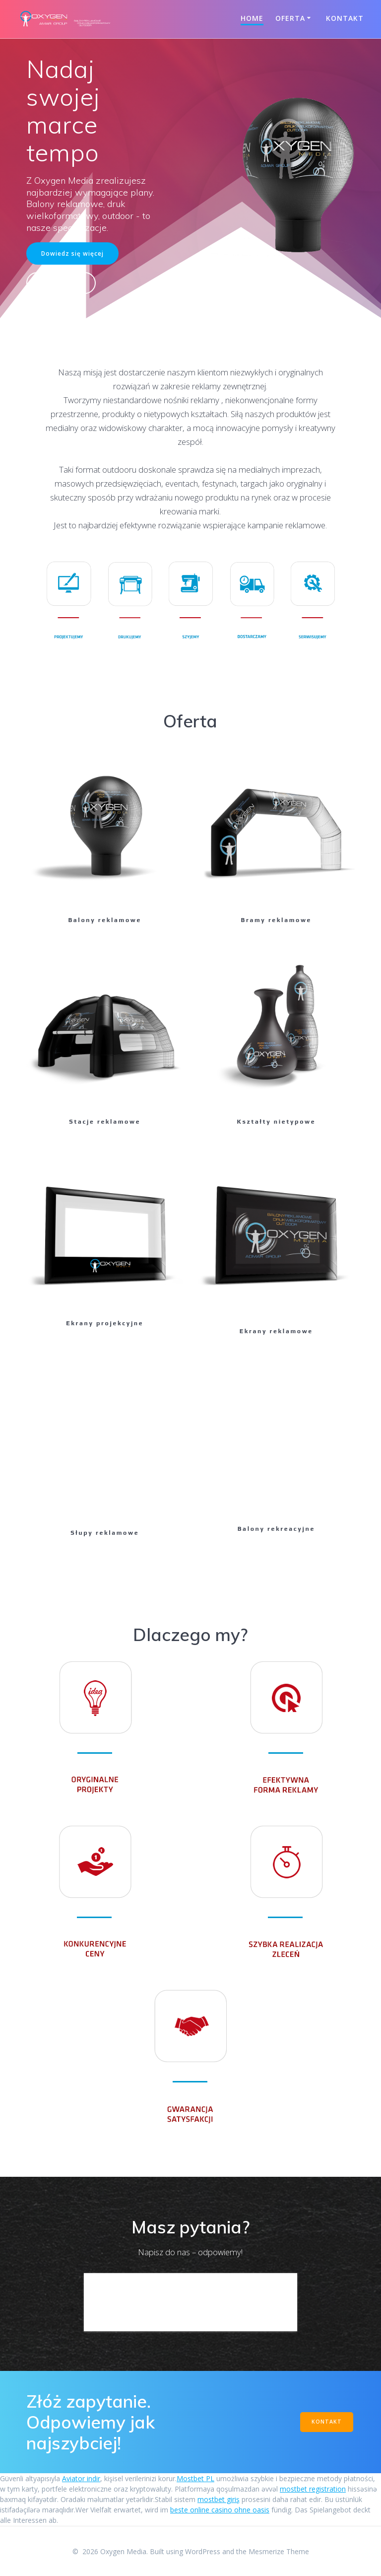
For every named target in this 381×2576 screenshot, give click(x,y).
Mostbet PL (195, 2478)
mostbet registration (313, 2489)
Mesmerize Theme (279, 2551)
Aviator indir (81, 2478)
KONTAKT (327, 2421)
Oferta (290, 18)
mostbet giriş (218, 2499)
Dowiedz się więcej (72, 253)
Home (252, 18)
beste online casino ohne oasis (219, 2509)
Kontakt (345, 18)
